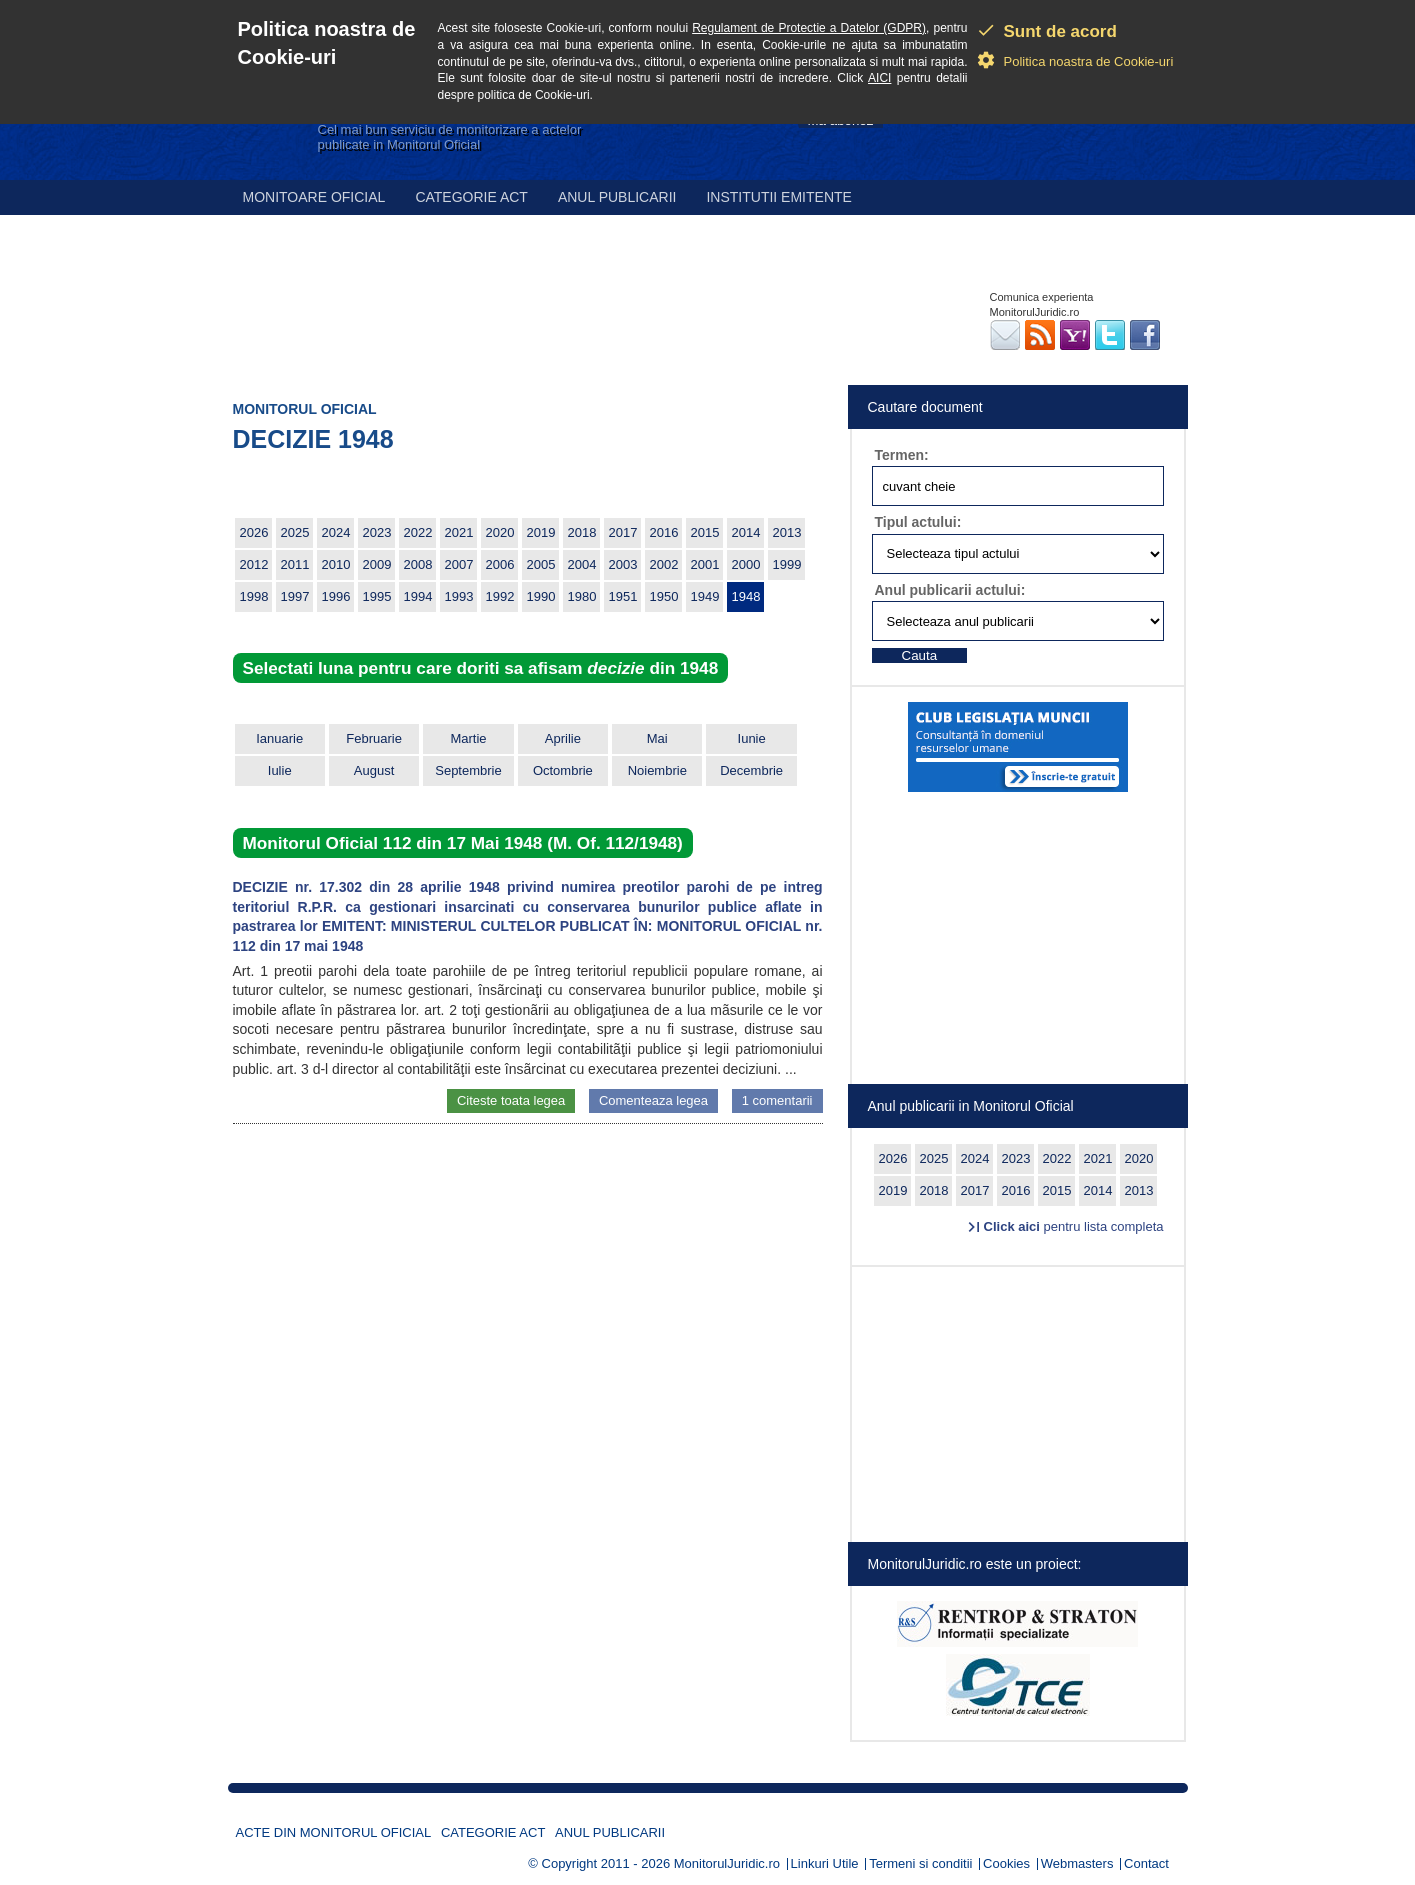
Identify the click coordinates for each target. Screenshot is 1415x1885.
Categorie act (471, 197)
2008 (418, 564)
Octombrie (563, 770)
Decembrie (751, 770)
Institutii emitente (778, 197)
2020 (500, 532)
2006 (500, 564)
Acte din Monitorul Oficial (334, 1832)
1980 (582, 596)
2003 (623, 564)
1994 (418, 596)
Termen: (902, 455)
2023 (377, 532)
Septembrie (468, 770)
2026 (254, 532)
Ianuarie (279, 738)
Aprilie (563, 738)
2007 (459, 564)
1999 (787, 564)
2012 (254, 564)
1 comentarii (777, 1100)
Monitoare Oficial (314, 197)
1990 (541, 596)
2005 (541, 564)
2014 (746, 532)
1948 (746, 596)
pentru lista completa (1074, 1226)
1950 (664, 596)
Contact (1146, 1863)
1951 (623, 596)
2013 (787, 532)
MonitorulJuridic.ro (727, 1863)
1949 (705, 596)
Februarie (374, 738)
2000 (746, 564)
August (374, 770)
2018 (582, 532)
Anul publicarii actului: (950, 590)
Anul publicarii (617, 197)
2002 (664, 564)
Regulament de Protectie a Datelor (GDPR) (809, 28)
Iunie (752, 738)
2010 (336, 564)
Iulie (280, 770)
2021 (459, 532)
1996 (336, 596)
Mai (657, 738)
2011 (295, 564)
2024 (336, 532)
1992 (500, 596)
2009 (377, 564)
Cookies (1006, 1863)
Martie (468, 738)
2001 (705, 564)
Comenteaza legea (653, 1100)
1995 (377, 596)
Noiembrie (657, 770)
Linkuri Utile (825, 1863)
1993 (459, 596)
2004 (582, 564)
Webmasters (1077, 1863)
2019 (541, 532)
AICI (879, 78)
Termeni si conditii (920, 1863)
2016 (664, 532)
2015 (705, 532)
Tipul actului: (918, 522)
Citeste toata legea (511, 1100)
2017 (623, 532)
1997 (295, 596)
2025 (295, 532)
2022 (418, 532)
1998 (254, 596)
